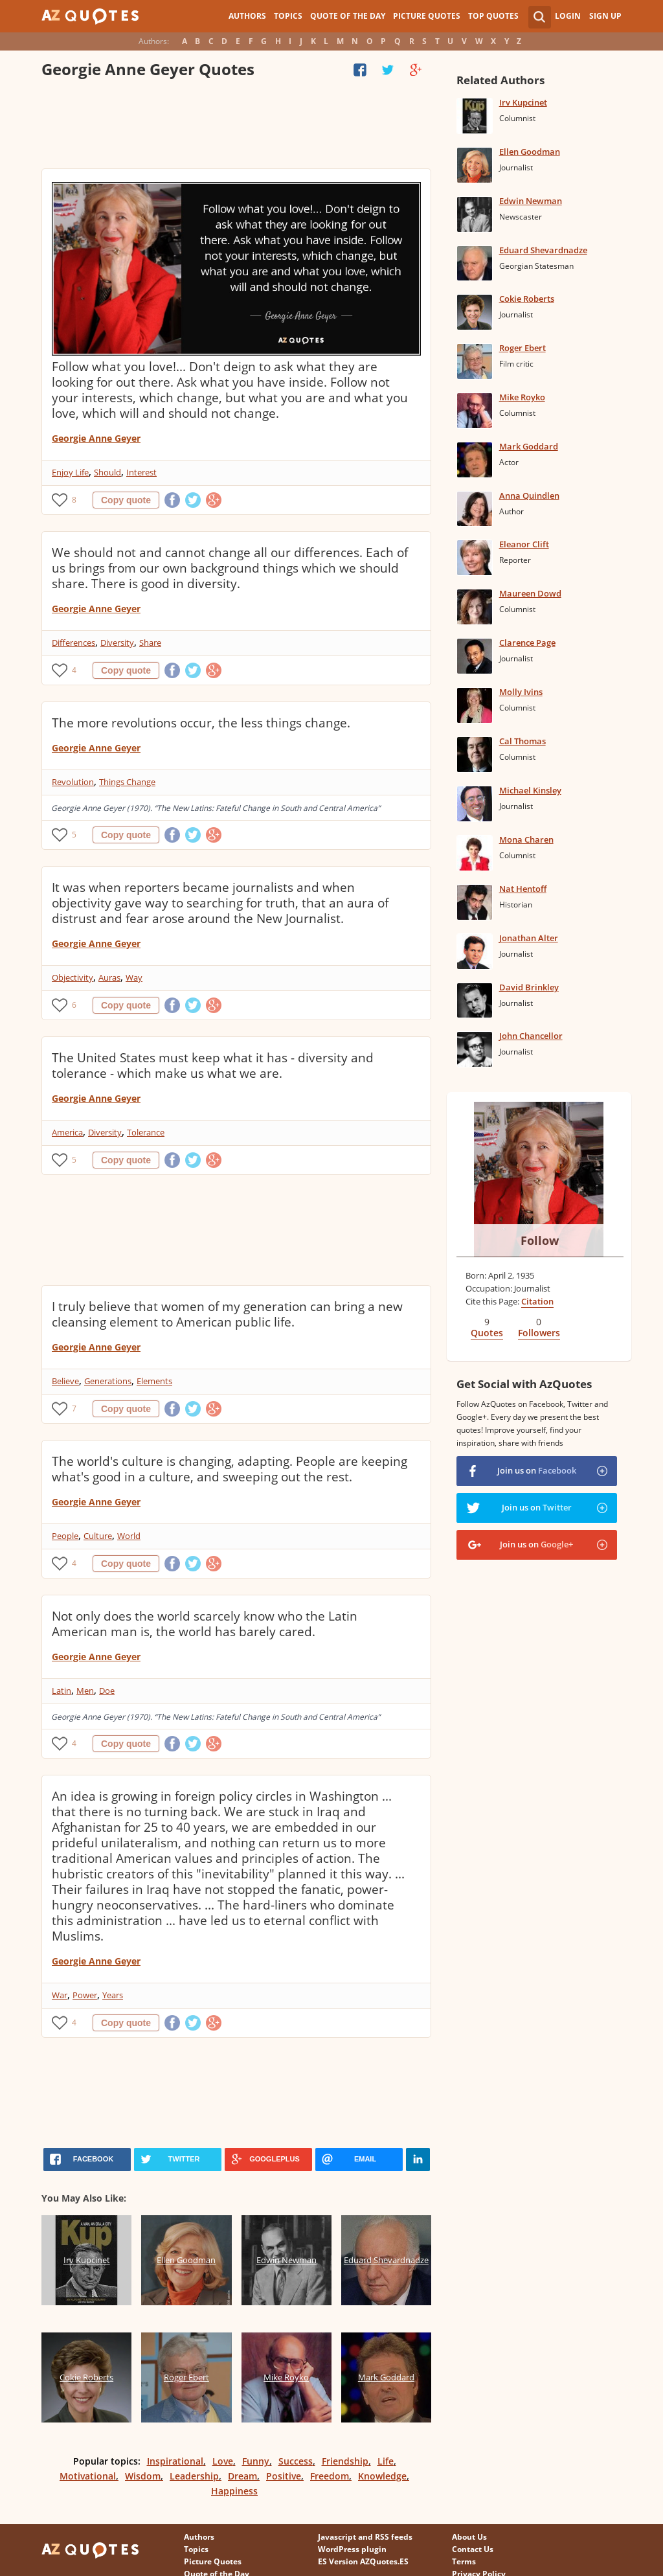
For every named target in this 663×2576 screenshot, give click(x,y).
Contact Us (472, 2549)
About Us (469, 2536)
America (67, 1132)
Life (385, 2461)
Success (295, 2461)
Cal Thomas (522, 741)
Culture (98, 1536)
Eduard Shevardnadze (543, 250)
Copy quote (126, 500)
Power (85, 1995)
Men (85, 1690)
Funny (255, 2461)
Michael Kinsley (530, 790)
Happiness (234, 2491)
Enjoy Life (70, 472)
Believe (65, 1381)
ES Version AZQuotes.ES (363, 2561)
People (65, 1536)
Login (568, 15)
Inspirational (175, 2461)
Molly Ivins (521, 692)
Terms (464, 2561)
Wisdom (143, 2476)
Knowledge (382, 2476)
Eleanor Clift (524, 544)
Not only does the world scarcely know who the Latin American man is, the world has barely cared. (204, 1623)
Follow (540, 1240)
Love (222, 2461)
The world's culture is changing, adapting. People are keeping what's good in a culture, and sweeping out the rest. (229, 1469)
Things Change (127, 782)
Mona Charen (526, 839)
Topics (288, 15)
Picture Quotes (426, 15)
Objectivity (72, 977)
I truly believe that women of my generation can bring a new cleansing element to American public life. (227, 1314)
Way (134, 977)
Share (150, 642)
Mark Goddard (528, 446)
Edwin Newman (530, 201)
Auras (109, 977)
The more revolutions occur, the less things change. (201, 723)
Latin (61, 1690)
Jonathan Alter (528, 938)
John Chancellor (531, 1036)
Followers (539, 1333)
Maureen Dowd (530, 593)
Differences (73, 642)
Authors (247, 15)
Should (107, 472)
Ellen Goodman (529, 151)
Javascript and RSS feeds (365, 2536)
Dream (242, 2476)
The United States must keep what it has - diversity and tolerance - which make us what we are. (213, 1065)
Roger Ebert (522, 348)
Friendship (345, 2461)
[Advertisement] (236, 126)
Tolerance (145, 1132)
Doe (107, 1690)
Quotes (487, 1333)
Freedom (329, 2476)
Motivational (88, 2476)
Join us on (536, 1470)
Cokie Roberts (526, 298)
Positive (283, 2476)
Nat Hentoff (522, 889)
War (59, 1995)
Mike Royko (522, 397)
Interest (141, 472)
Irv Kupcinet (523, 102)
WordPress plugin (352, 2549)
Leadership (194, 2476)
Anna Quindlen (529, 495)
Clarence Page (527, 642)
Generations (107, 1381)
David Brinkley (529, 987)
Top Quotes (493, 15)
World (128, 1536)
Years (112, 1995)
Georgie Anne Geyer (96, 438)
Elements (154, 1381)
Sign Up (605, 15)
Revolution (73, 782)
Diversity (117, 642)
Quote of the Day (347, 15)
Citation (537, 1301)
